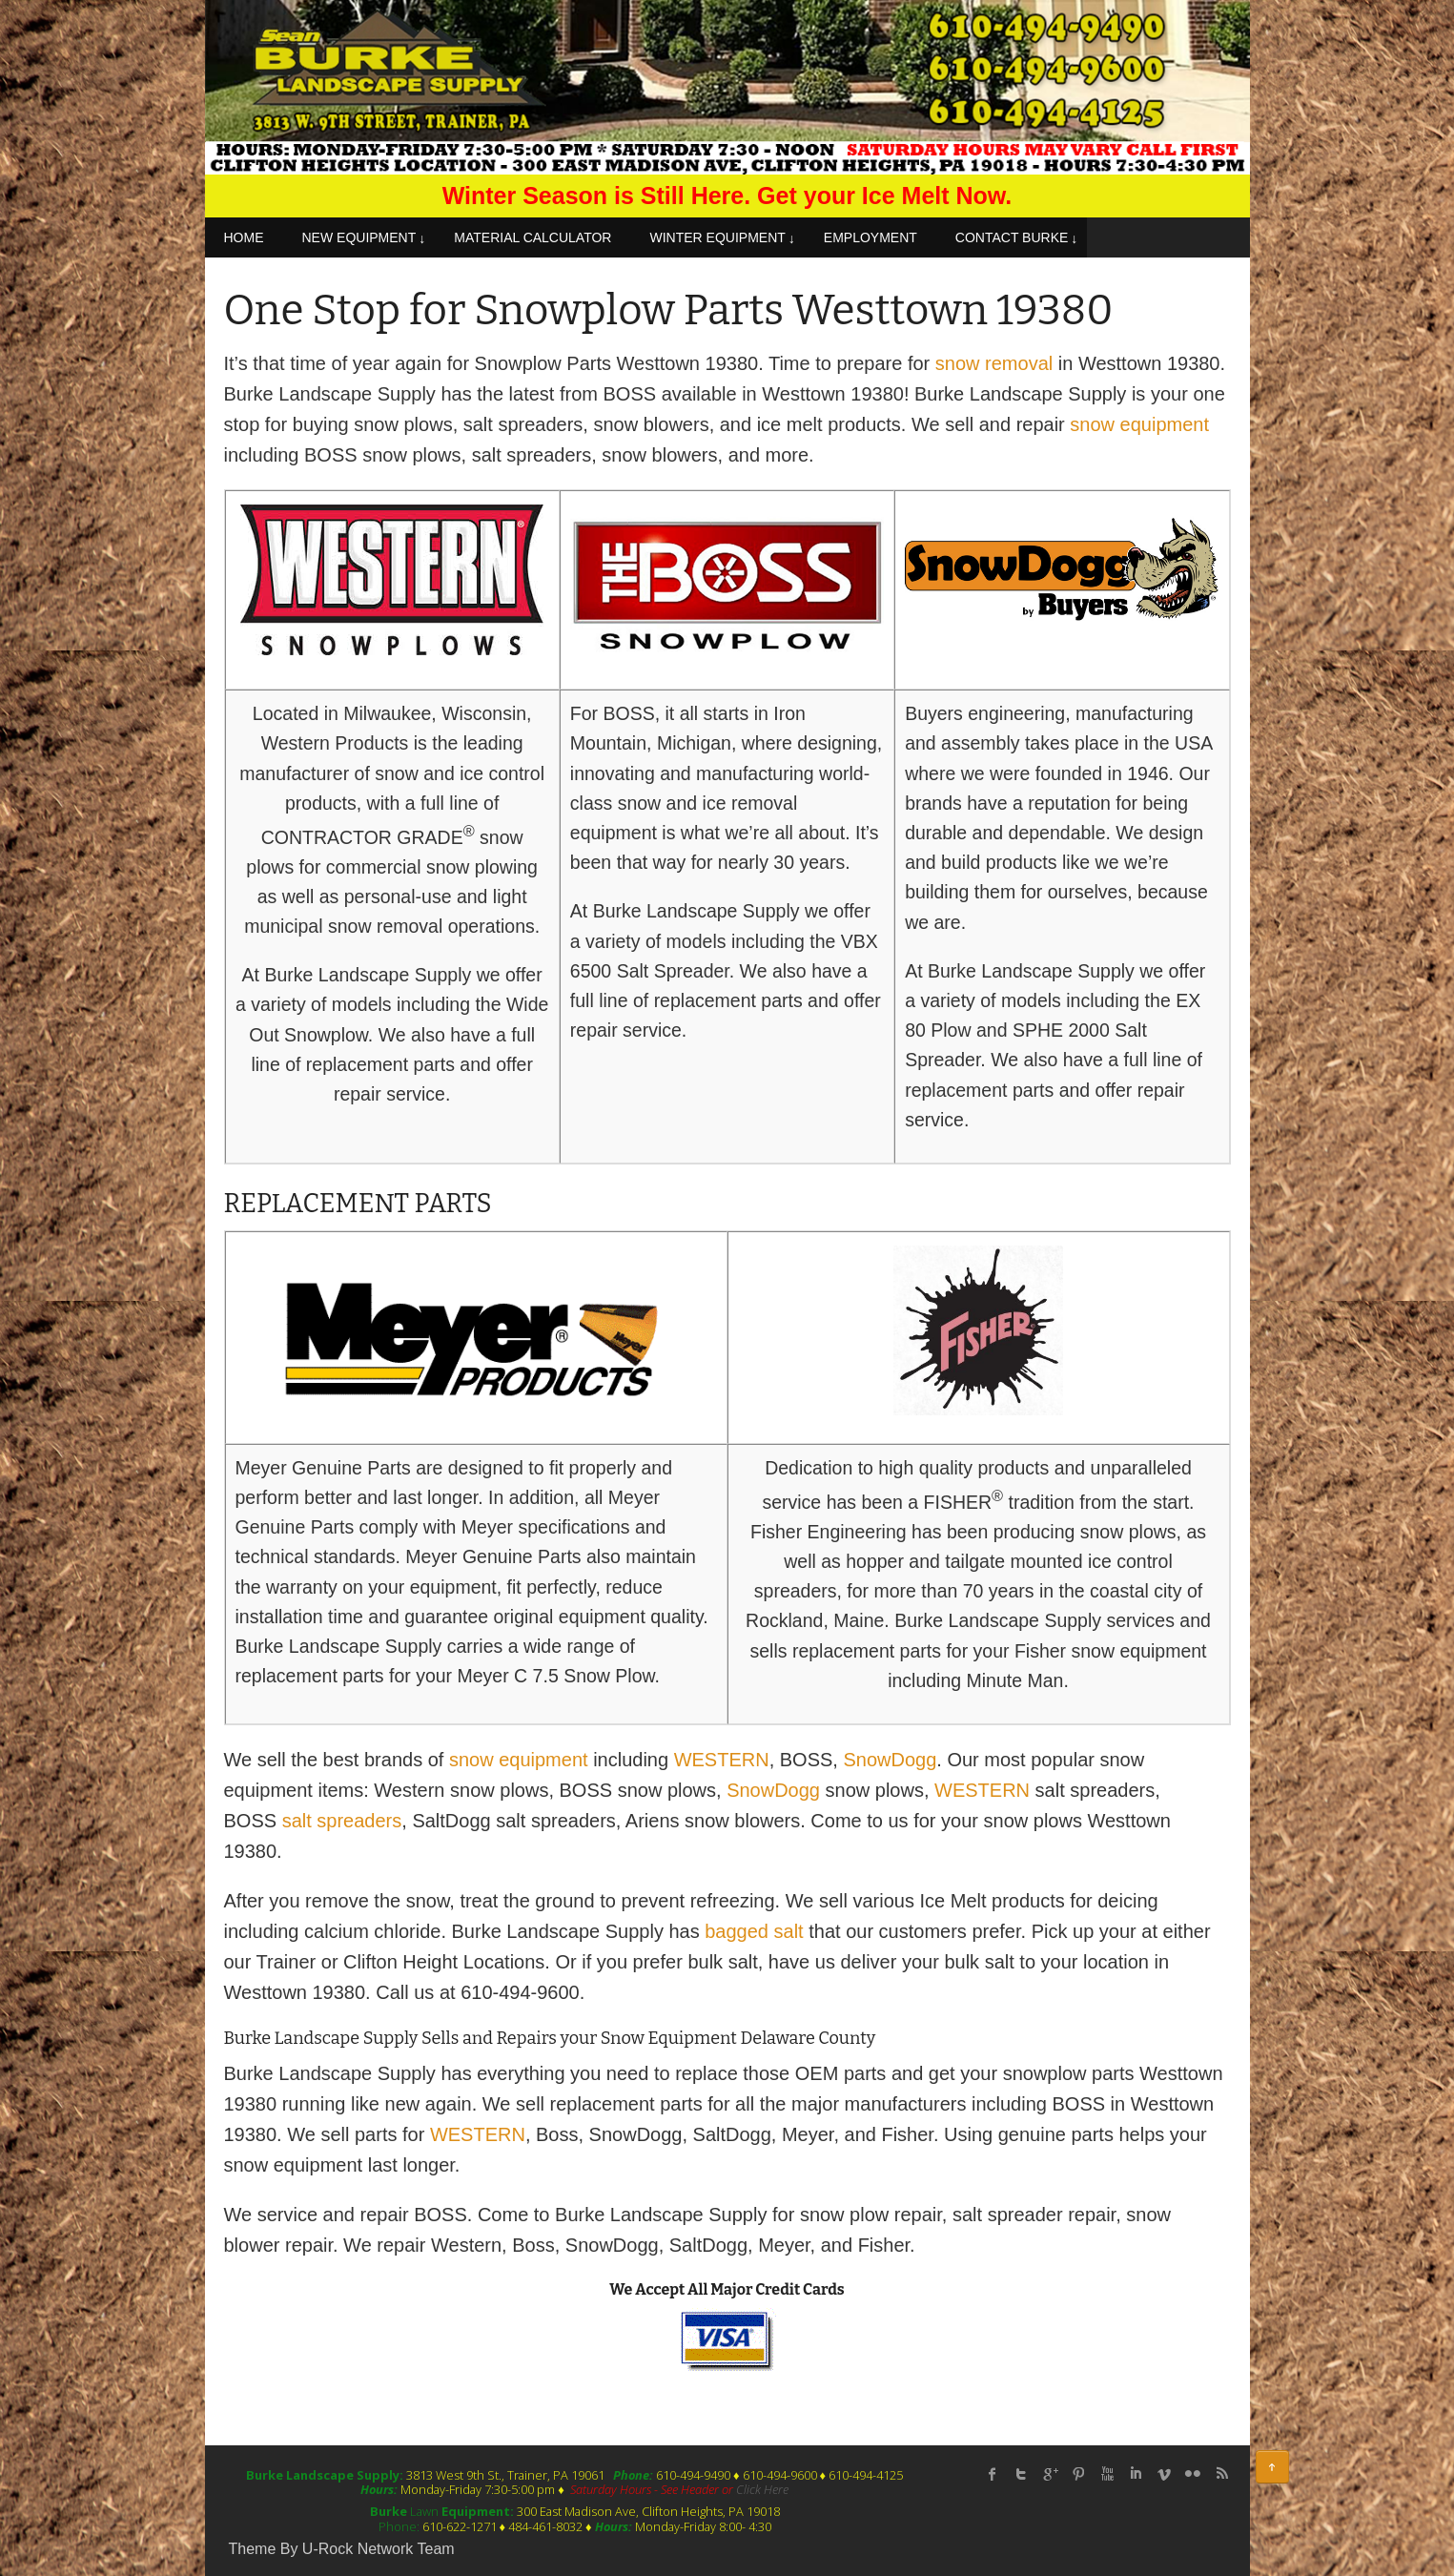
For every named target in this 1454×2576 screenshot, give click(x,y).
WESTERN (721, 1759)
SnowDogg (889, 1759)
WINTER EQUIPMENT (717, 237)
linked (1135, 2474)
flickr (1192, 2474)
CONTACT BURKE (1012, 237)
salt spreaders (342, 1820)
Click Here (762, 2489)
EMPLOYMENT (870, 237)
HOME (244, 237)
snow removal (994, 363)
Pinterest (1078, 2474)
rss (1221, 2474)
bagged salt (754, 1931)
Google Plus (1049, 2474)
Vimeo (1164, 2474)
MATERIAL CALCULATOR (532, 237)
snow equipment (1139, 424)
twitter (1021, 2474)
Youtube (1107, 2474)
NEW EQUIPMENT (359, 237)
